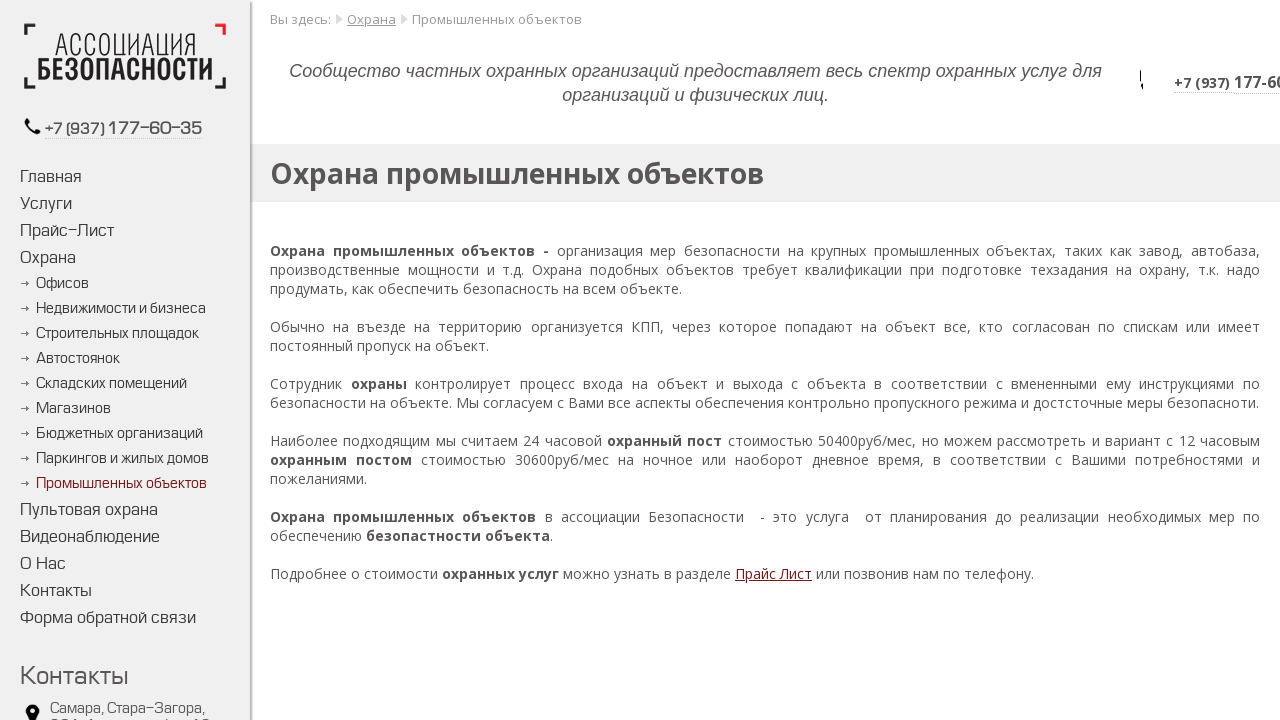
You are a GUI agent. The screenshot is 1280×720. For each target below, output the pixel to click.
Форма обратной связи (108, 617)
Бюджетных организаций (119, 433)
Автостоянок (78, 358)
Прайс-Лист (67, 230)
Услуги (46, 203)
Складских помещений (111, 383)
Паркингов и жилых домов (122, 458)
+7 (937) (76, 129)
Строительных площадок (117, 333)
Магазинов (73, 408)
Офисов (62, 283)
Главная (51, 176)
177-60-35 (154, 128)
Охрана (48, 257)
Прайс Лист (773, 573)
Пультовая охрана (89, 509)
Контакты (56, 590)
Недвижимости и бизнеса (121, 308)
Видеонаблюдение (90, 536)
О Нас (43, 563)
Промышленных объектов (121, 483)
